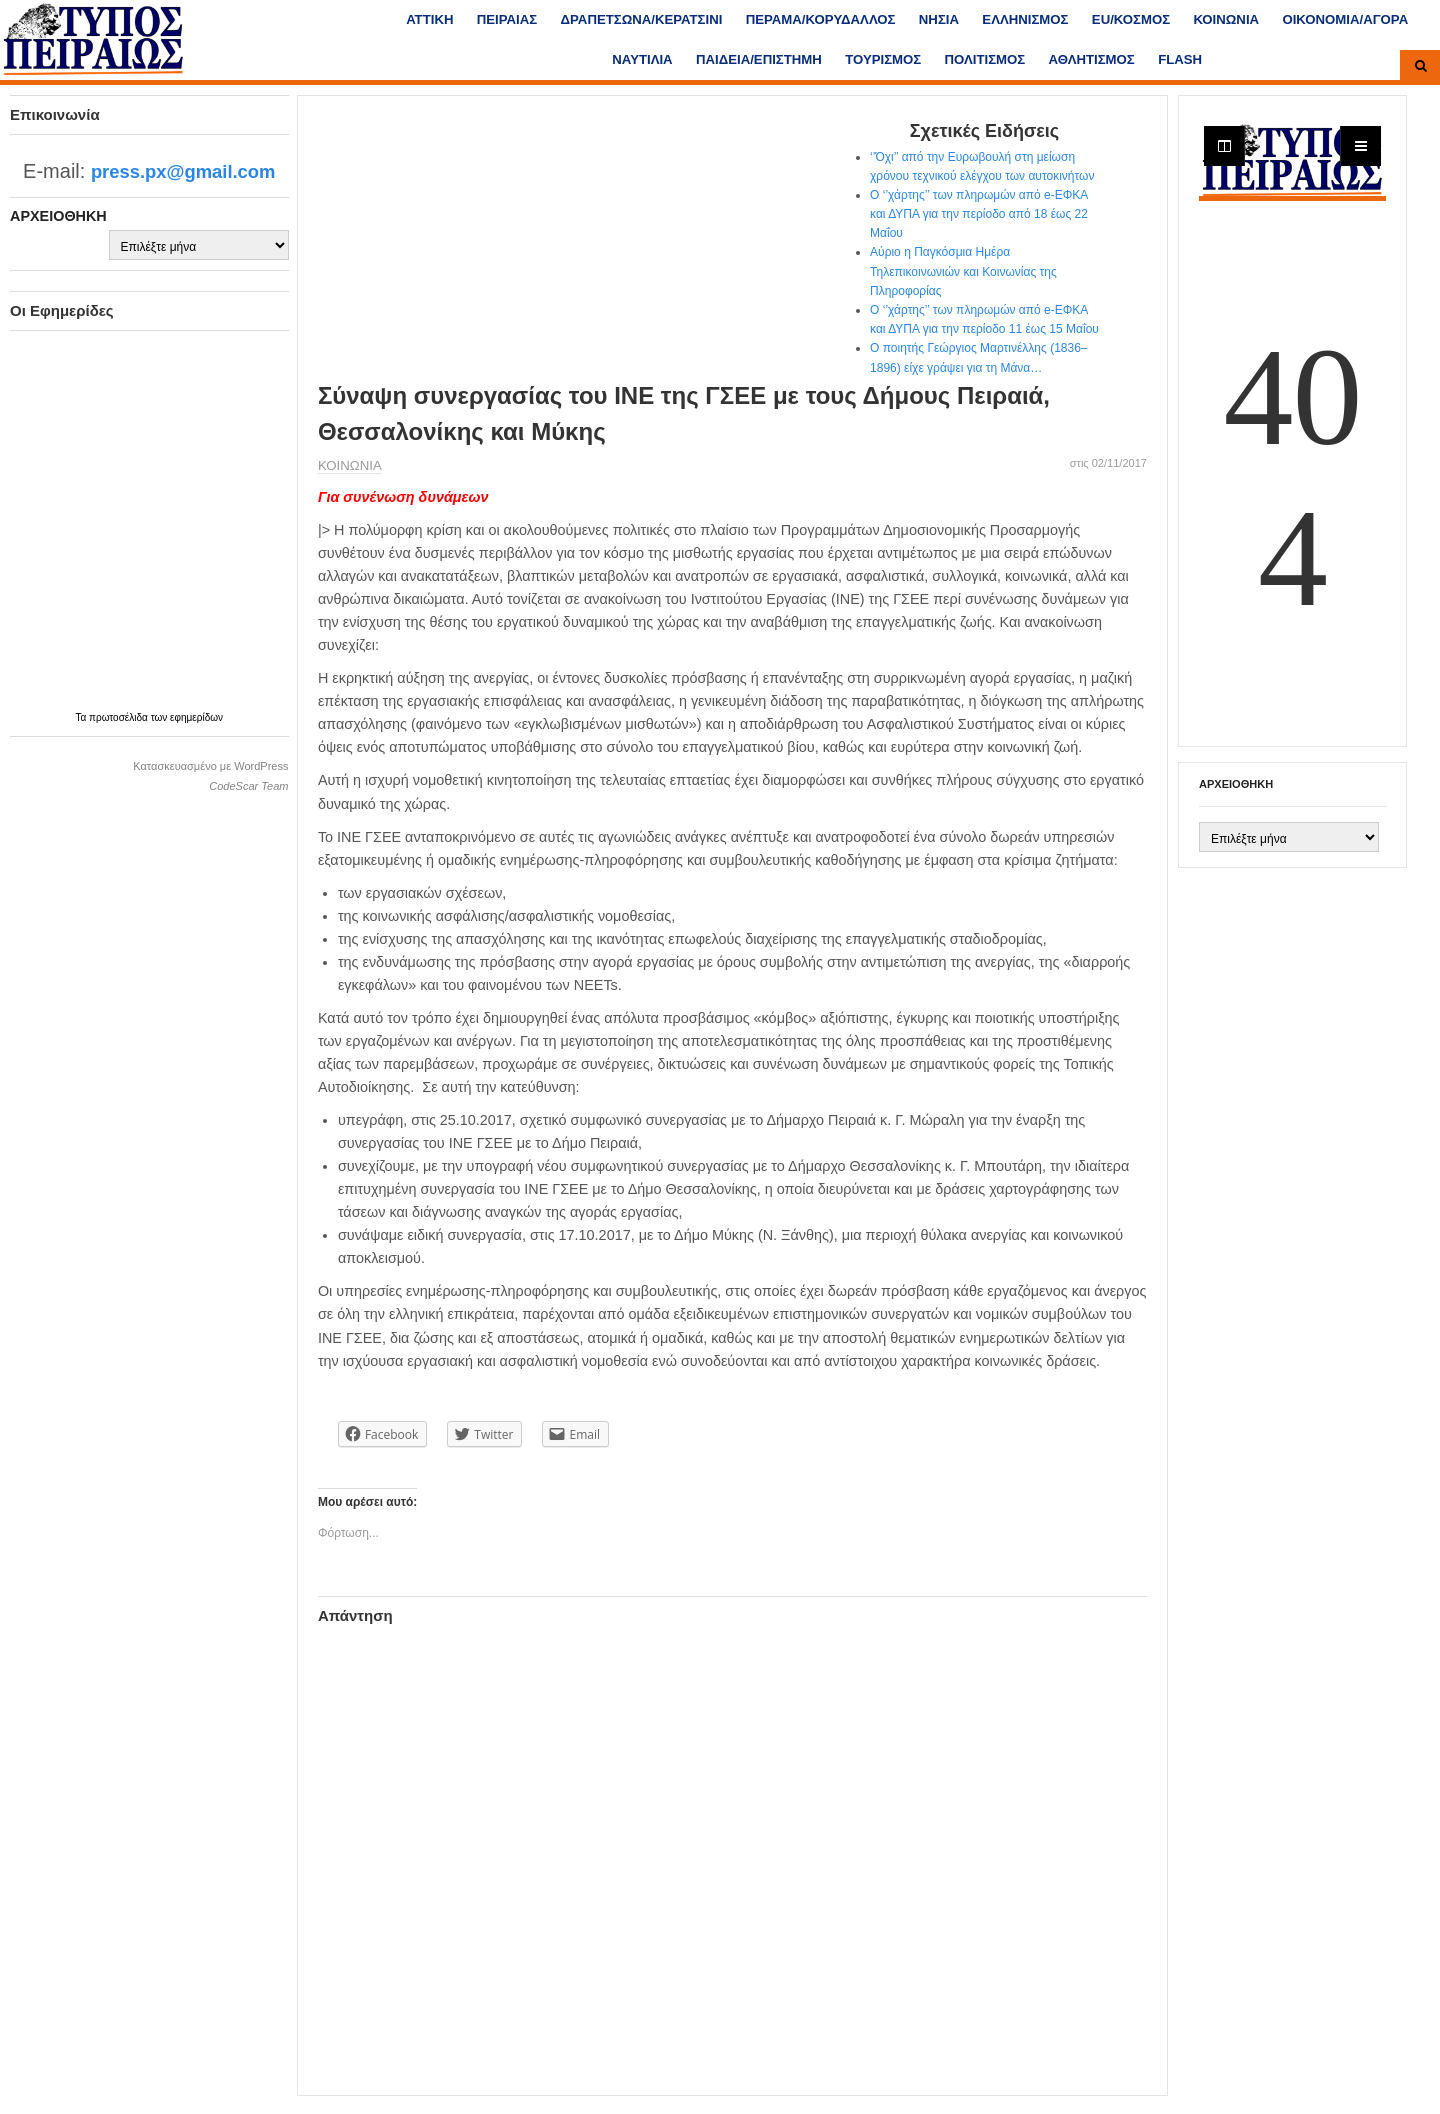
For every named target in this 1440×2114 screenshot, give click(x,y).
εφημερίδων (196, 717)
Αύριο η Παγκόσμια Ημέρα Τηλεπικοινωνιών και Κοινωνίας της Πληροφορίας (963, 271)
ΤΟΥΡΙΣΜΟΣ (883, 59)
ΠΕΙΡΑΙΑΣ (507, 19)
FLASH (1180, 59)
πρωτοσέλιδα (120, 717)
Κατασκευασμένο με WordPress (210, 766)
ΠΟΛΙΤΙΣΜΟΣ (985, 59)
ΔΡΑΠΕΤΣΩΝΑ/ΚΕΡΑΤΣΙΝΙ (642, 19)
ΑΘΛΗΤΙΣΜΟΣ (1092, 59)
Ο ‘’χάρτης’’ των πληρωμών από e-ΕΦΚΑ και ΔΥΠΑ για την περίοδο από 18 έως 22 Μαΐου (979, 214)
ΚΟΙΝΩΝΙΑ (1226, 19)
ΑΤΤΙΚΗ (429, 19)
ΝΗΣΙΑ (939, 19)
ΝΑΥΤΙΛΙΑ (642, 59)
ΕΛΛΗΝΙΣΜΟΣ (1025, 19)
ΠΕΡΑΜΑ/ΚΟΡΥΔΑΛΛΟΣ (821, 19)
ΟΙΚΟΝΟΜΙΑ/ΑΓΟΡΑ (1345, 19)
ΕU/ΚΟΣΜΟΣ (1131, 19)
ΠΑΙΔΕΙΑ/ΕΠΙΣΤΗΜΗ (759, 59)
